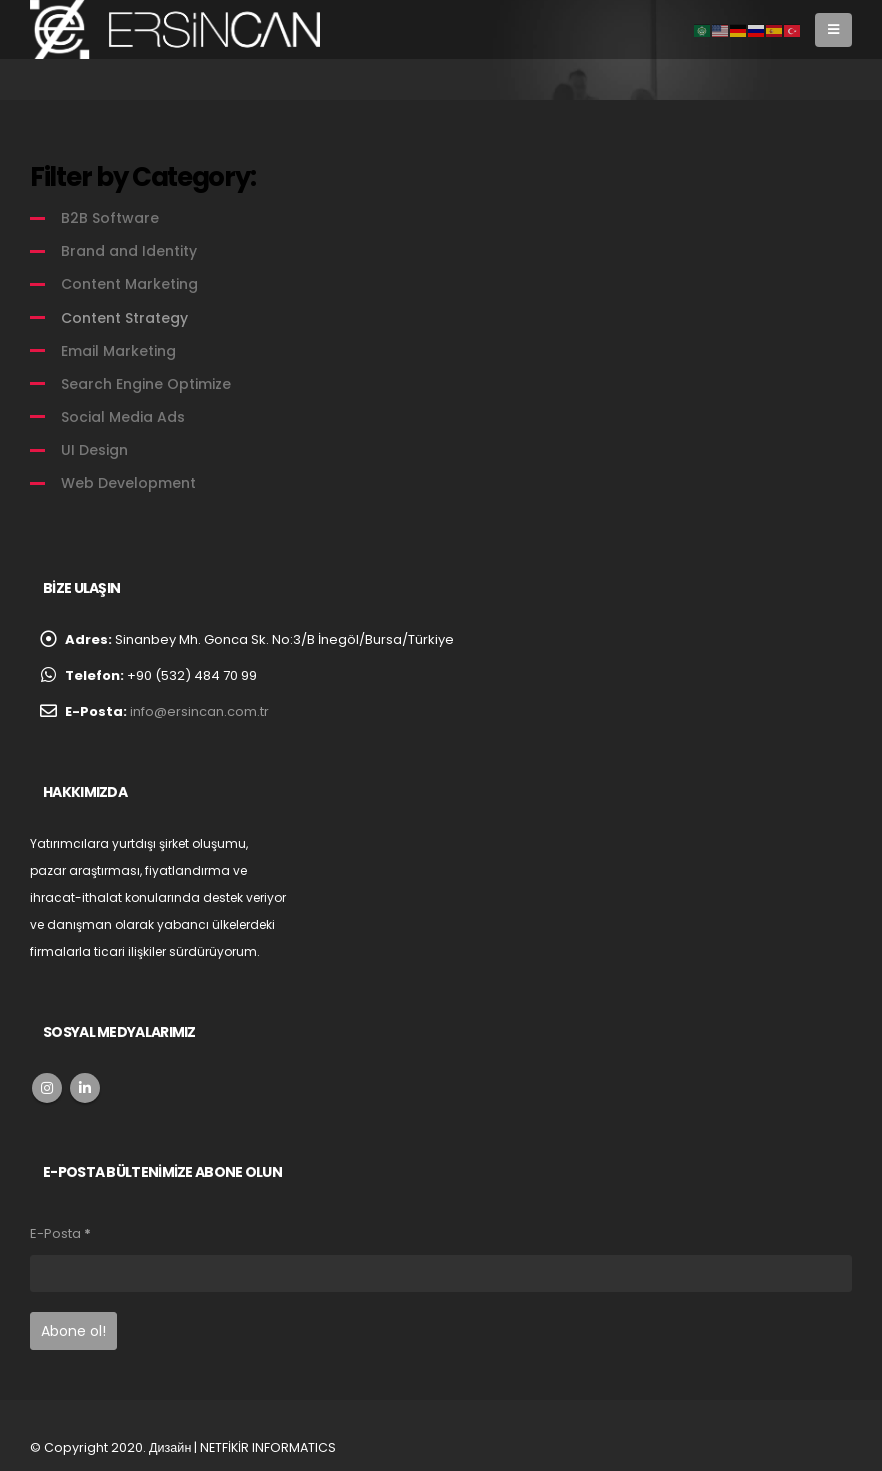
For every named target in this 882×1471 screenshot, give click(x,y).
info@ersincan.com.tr (199, 711)
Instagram (47, 1088)
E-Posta (60, 1233)
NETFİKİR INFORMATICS (268, 1447)
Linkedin (85, 1088)
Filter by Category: (142, 177)
